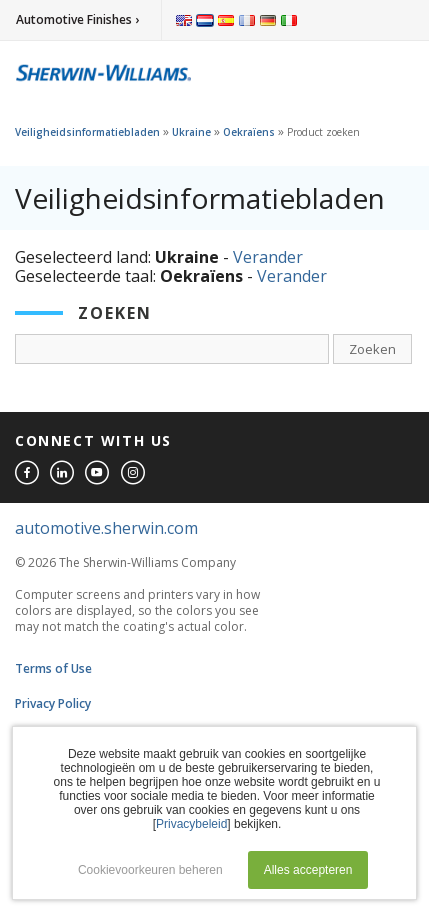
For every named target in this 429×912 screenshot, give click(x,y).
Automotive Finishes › (77, 19)
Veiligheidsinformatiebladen (87, 132)
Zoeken (372, 349)
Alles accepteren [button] (308, 870)
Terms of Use (53, 668)
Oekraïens (249, 132)
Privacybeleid (191, 824)
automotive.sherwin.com (106, 528)
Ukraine (191, 132)
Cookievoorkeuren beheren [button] (150, 870)
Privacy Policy (53, 703)
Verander (268, 257)
